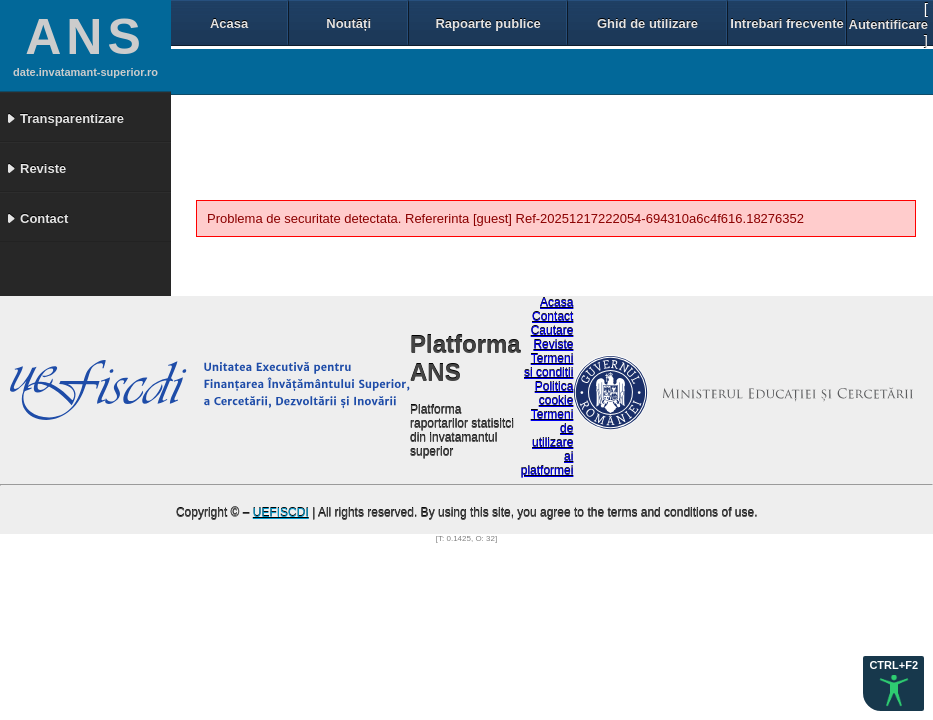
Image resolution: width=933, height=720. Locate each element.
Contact (552, 317)
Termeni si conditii (548, 366)
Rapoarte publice (487, 23)
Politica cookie (554, 394)
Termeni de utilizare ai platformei (547, 443)
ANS (85, 37)
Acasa (229, 23)
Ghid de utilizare (647, 23)
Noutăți (348, 23)
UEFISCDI (281, 513)
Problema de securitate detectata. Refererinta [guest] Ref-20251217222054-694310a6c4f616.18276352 (505, 218)
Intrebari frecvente (786, 23)
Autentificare (888, 24)
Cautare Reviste (552, 338)
